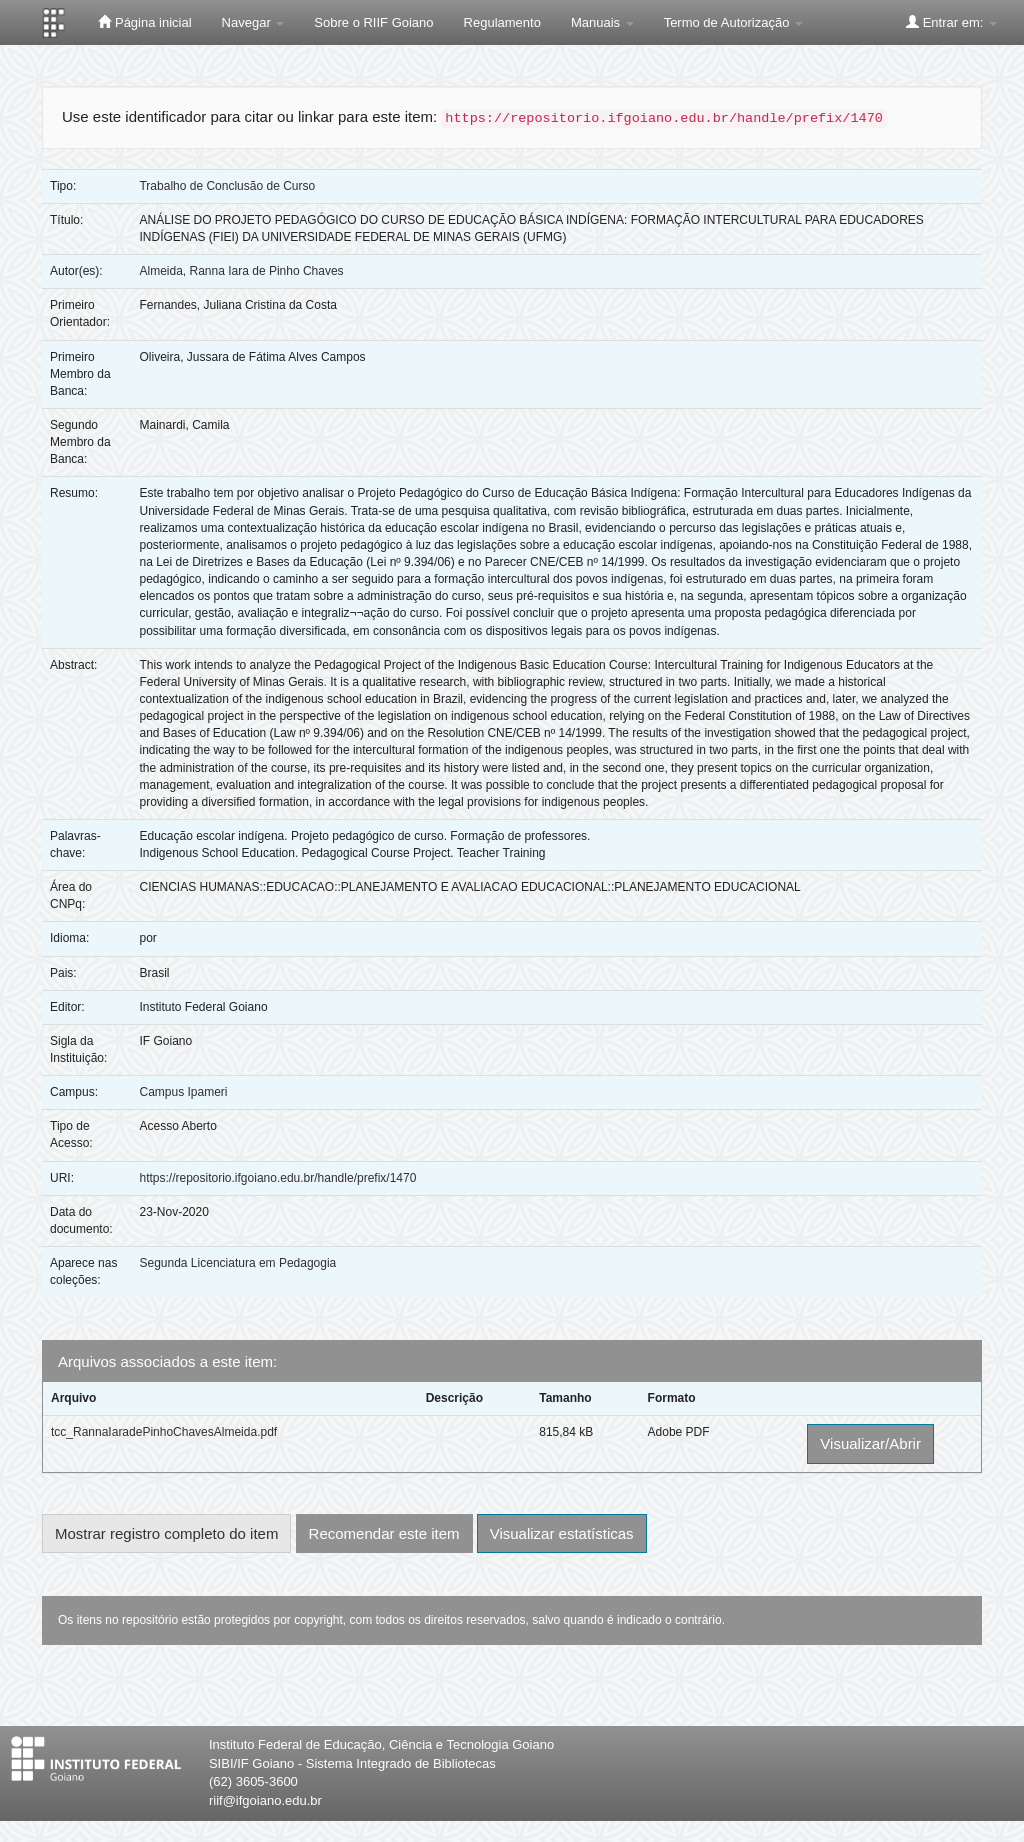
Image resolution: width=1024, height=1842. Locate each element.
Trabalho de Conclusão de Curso (227, 186)
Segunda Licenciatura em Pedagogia (237, 1263)
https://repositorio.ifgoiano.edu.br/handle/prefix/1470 (277, 1178)
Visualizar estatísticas (562, 1533)
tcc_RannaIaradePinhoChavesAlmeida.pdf (164, 1432)
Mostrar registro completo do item (166, 1533)
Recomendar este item (384, 1533)
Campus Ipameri (183, 1092)
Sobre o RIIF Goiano (373, 22)
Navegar (253, 22)
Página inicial (144, 22)
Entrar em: (951, 22)
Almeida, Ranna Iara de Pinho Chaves (241, 271)
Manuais (602, 22)
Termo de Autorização (733, 22)
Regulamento (502, 22)
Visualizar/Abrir (870, 1443)
